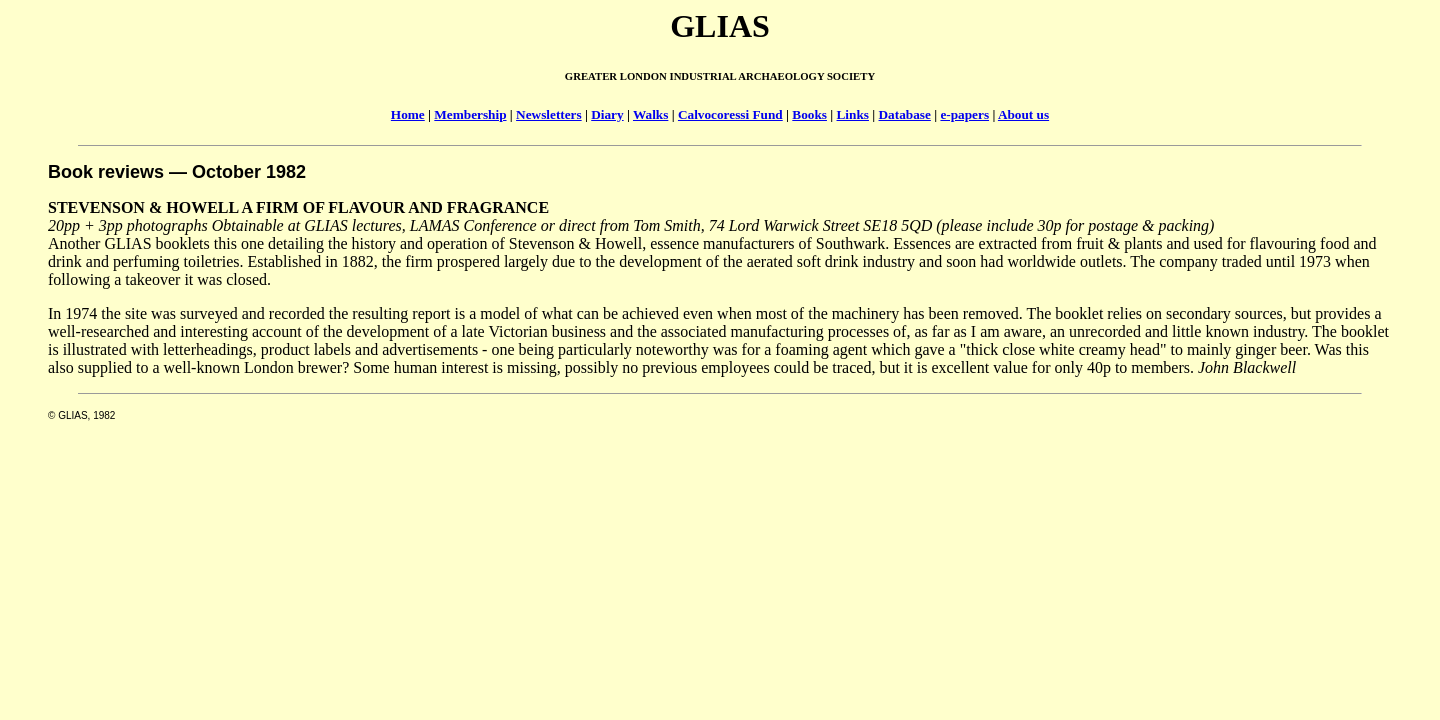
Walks (650, 114)
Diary (607, 114)
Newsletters (549, 114)
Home (408, 114)
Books (809, 114)
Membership (470, 114)
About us (1023, 114)
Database (905, 114)
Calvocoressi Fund (730, 114)
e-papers (964, 114)
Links (853, 114)
